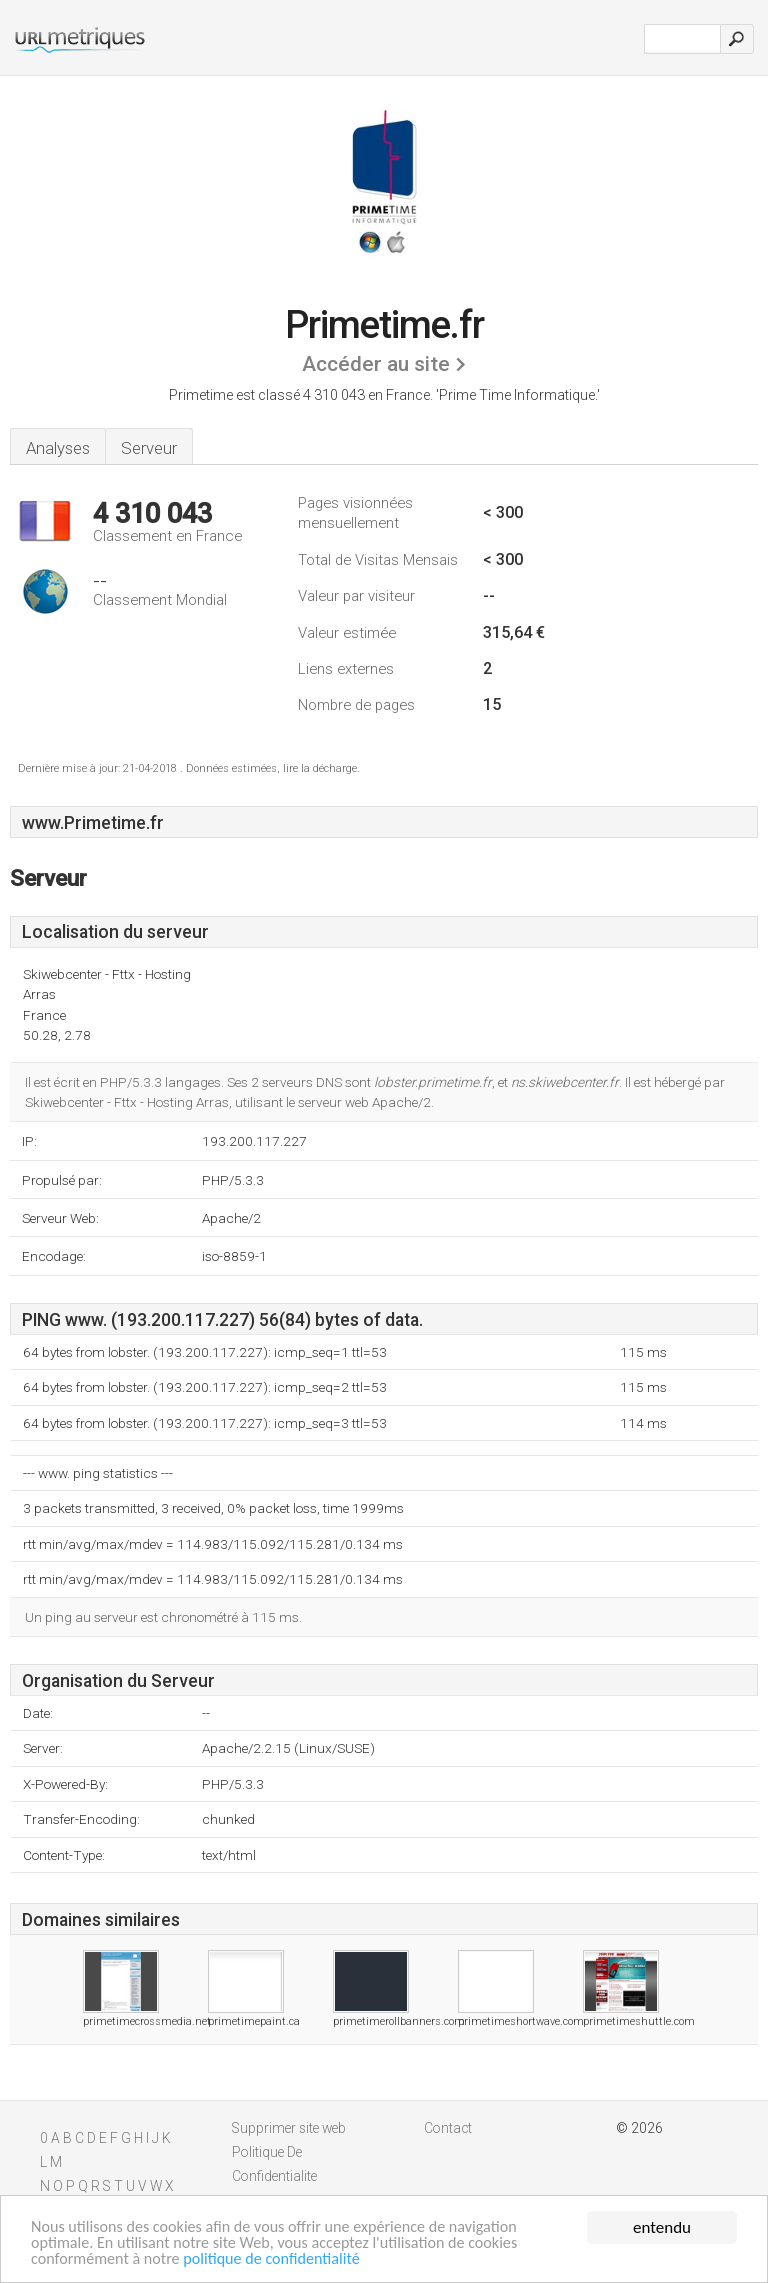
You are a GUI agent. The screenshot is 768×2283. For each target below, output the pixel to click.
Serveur (149, 448)
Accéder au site (376, 364)
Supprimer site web (289, 2128)
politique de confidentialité (285, 2259)
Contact (448, 2128)
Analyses (58, 448)
